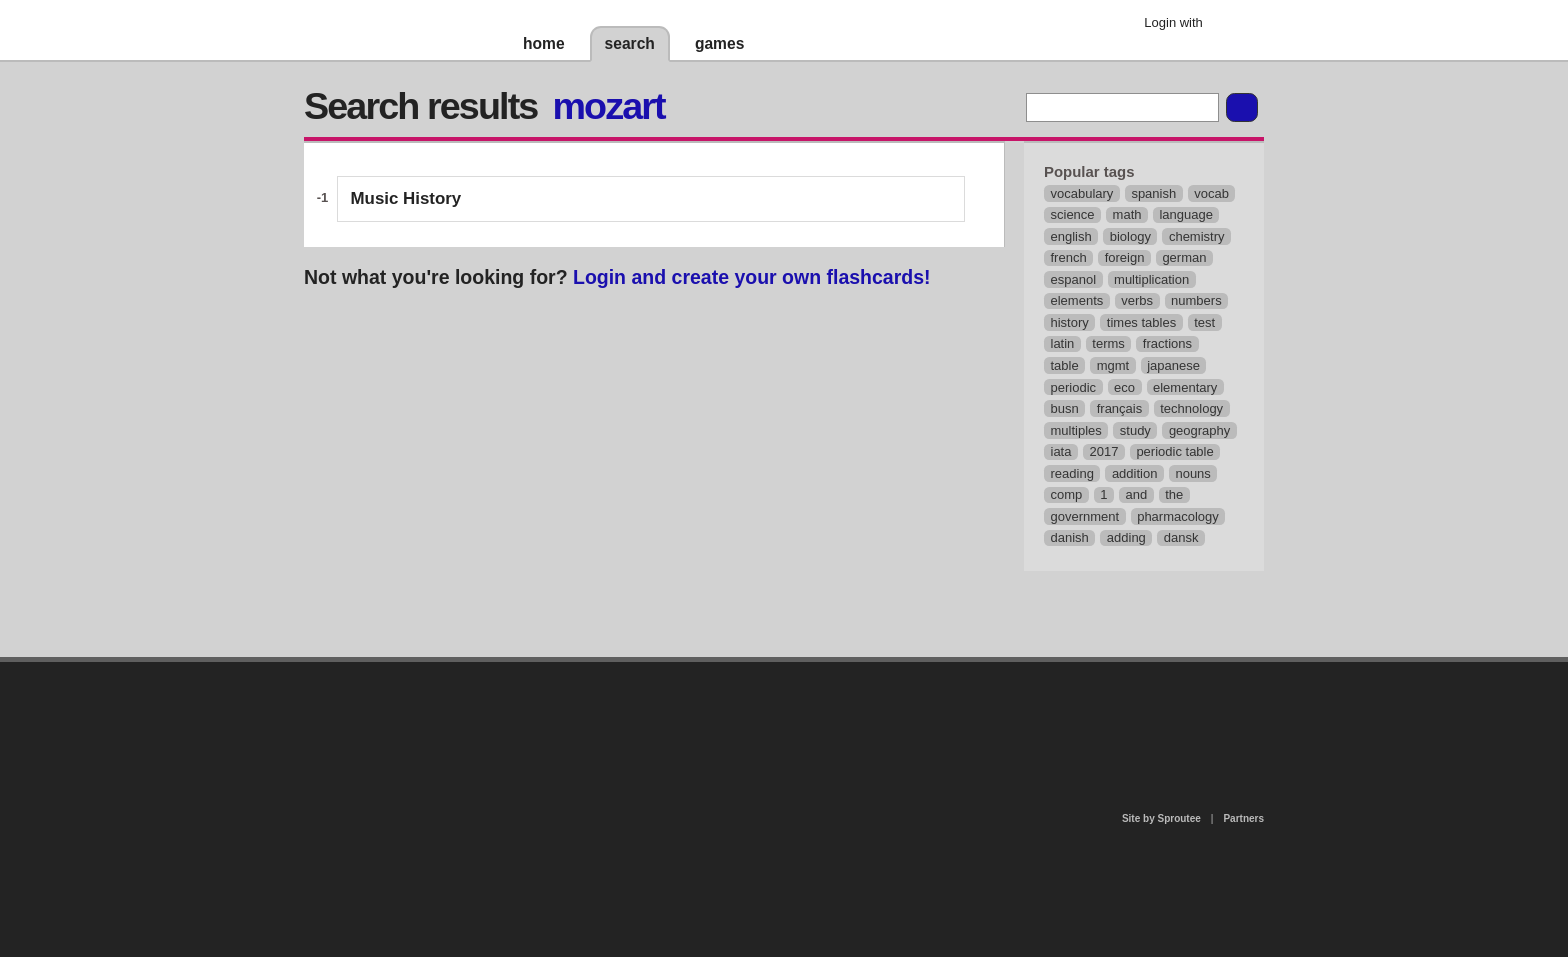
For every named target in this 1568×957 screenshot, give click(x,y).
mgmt (1113, 365)
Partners (1243, 818)
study (1135, 430)
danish (1070, 537)
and (1137, 494)
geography (1199, 430)
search (630, 43)
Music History (406, 198)
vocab (1211, 193)
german (1184, 257)
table (1065, 365)
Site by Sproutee (1161, 818)
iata (1061, 451)
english (1071, 236)
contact (774, 713)
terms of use (941, 719)
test (1204, 322)
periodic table (1174, 451)
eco (1124, 387)
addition (1135, 473)
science (1073, 214)
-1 (323, 197)
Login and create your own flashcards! (752, 277)
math (1127, 214)
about (526, 743)
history (1070, 322)
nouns (1192, 473)
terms (1108, 343)
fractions (1167, 343)
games (719, 43)
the (1174, 494)
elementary (1185, 387)
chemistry (1197, 236)
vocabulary (1082, 193)
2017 (1103, 451)
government (1085, 516)
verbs (1137, 300)
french (1069, 257)
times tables (1141, 322)
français (1120, 408)
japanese (1173, 365)
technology (1191, 408)
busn (1065, 408)
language (1186, 214)
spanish (1153, 193)
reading (1072, 473)
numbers (1196, 300)
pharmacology (1178, 516)
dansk (1181, 537)
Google (1233, 25)
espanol (1074, 279)
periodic (1074, 387)
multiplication (1151, 279)
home (544, 43)
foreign (1125, 257)
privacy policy (848, 670)
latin (1063, 343)
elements (1077, 300)
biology (1130, 236)
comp (1067, 494)
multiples (1076, 430)
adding (1126, 537)
